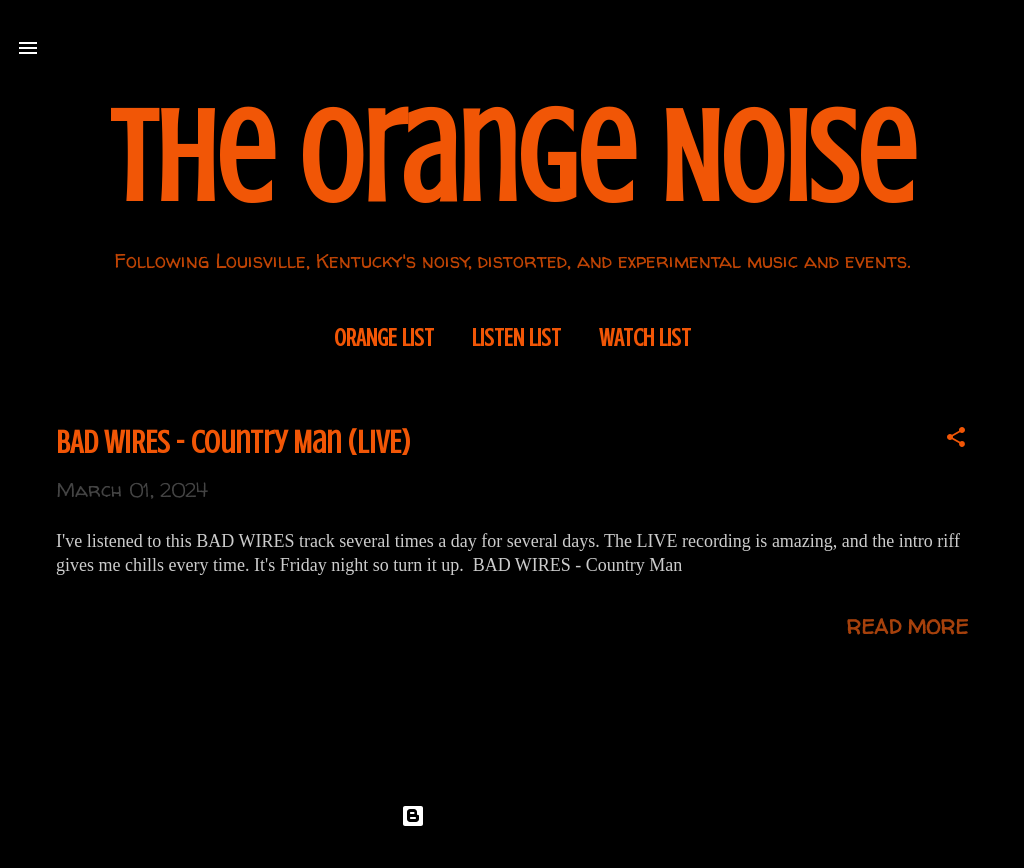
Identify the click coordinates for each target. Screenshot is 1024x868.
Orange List (384, 338)
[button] (956, 439)
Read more (907, 626)
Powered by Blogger (512, 815)
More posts (512, 731)
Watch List (645, 338)
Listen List (516, 338)
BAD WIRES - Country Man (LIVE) (233, 443)
